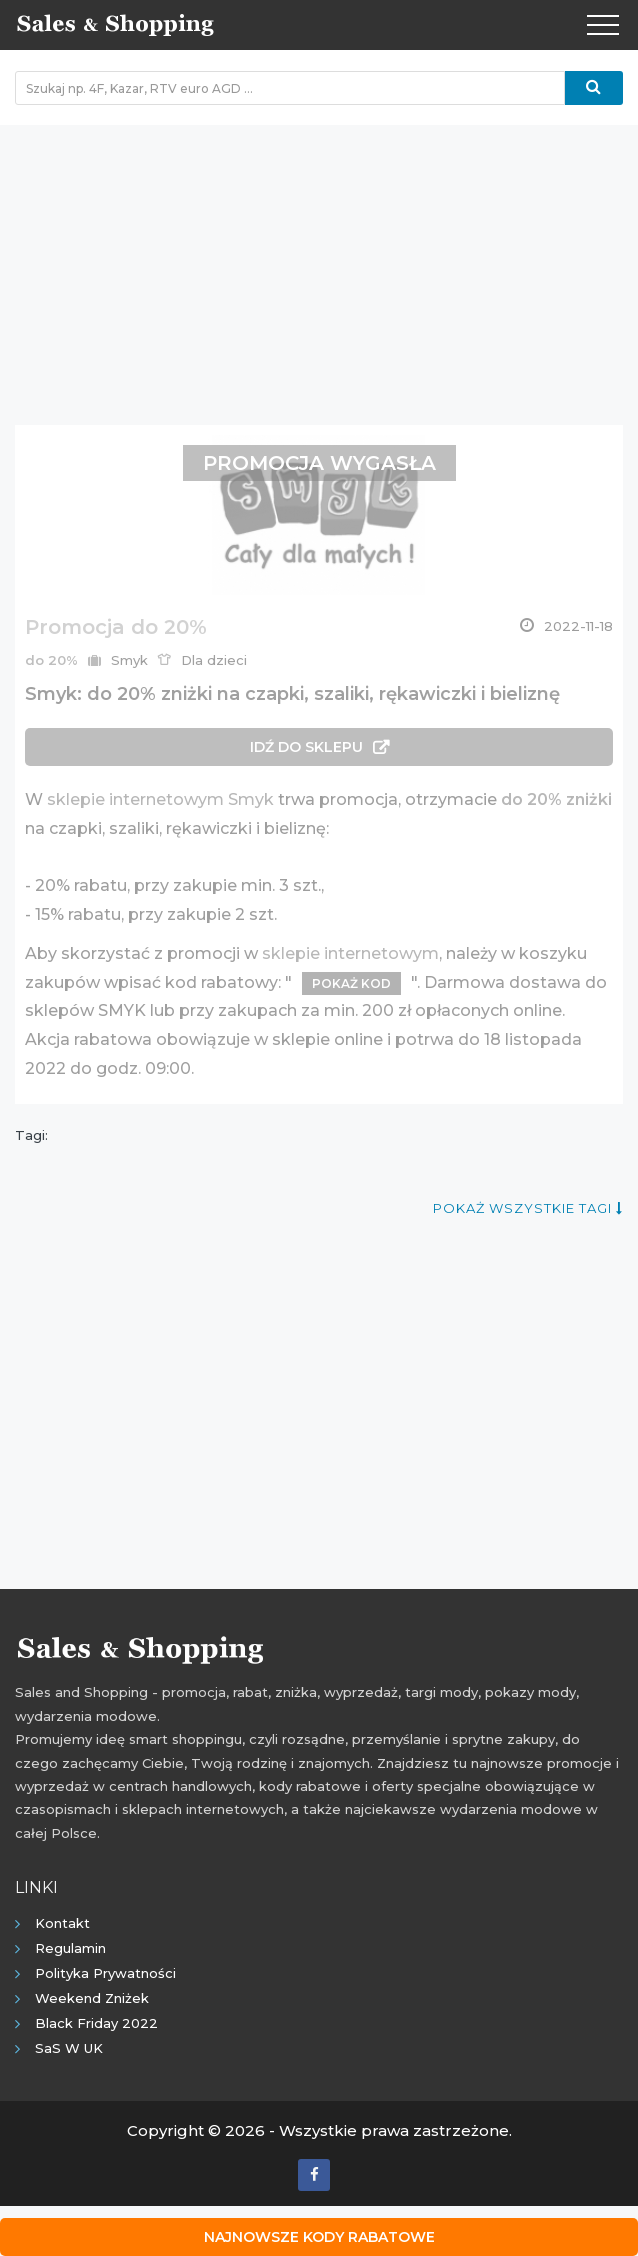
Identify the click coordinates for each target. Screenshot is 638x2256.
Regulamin (70, 1948)
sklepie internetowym (350, 953)
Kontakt (62, 1923)
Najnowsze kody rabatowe (319, 2237)
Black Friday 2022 (96, 2023)
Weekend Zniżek (92, 1998)
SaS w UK (69, 2048)
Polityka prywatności (105, 1973)
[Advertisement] (319, 265)
